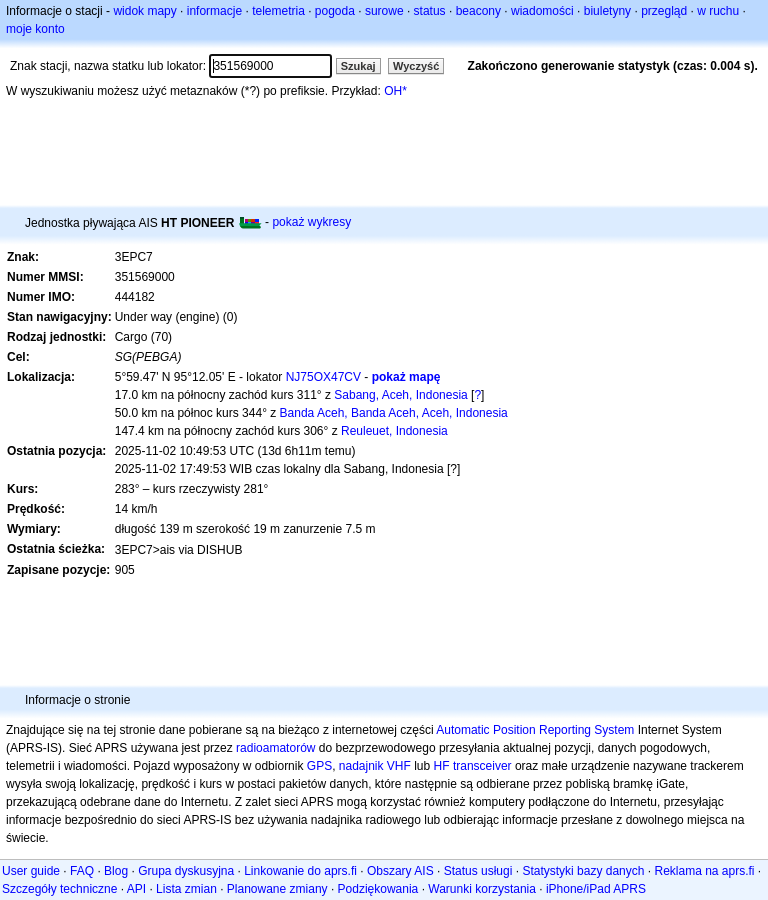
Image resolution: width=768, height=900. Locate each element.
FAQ (82, 871)
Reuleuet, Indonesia (394, 431)
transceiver (482, 766)
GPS (319, 766)
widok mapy (144, 11)
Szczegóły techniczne (59, 889)
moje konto (35, 29)
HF (442, 766)
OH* (395, 91)
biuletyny (607, 11)
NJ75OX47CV (323, 377)
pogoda (335, 11)
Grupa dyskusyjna (186, 871)
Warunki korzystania (482, 889)
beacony (478, 11)
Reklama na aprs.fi (704, 871)
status (430, 11)
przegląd (664, 11)
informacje (214, 11)
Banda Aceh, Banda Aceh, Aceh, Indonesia (394, 413)
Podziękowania (378, 889)
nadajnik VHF (375, 766)
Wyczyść (416, 66)
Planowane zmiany (277, 889)
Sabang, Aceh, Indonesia (400, 395)
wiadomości (542, 11)
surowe (384, 11)
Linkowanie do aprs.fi (300, 871)
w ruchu (718, 11)
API (136, 889)
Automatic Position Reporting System (535, 730)
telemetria (278, 11)
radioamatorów (275, 748)
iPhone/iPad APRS (596, 889)
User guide (31, 871)
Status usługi (478, 871)
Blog (116, 871)
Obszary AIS (400, 871)
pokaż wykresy (311, 222)
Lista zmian (186, 889)
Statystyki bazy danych (583, 871)
